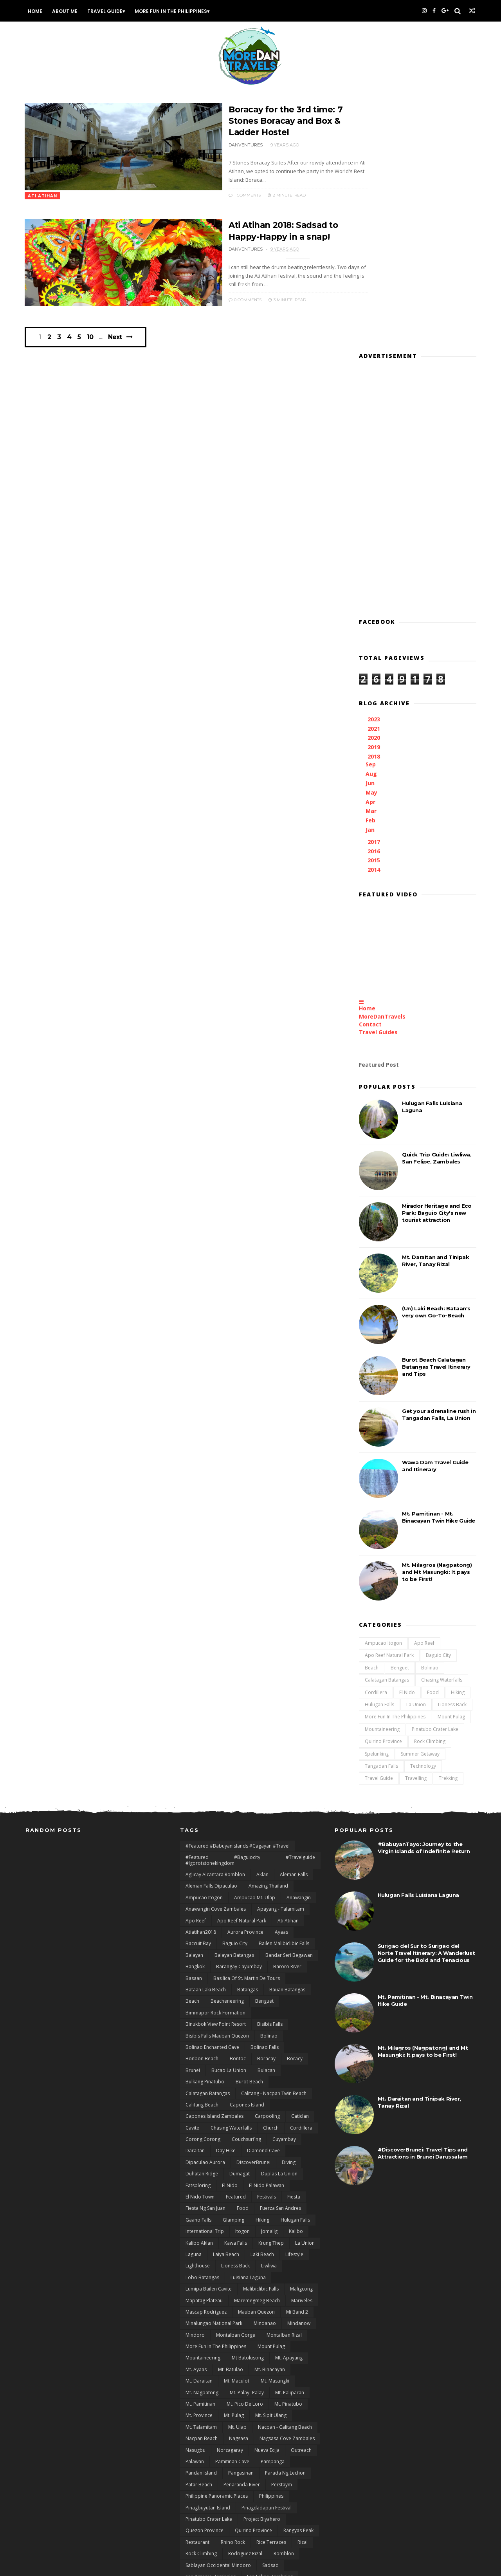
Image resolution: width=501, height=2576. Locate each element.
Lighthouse (198, 2022)
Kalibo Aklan (199, 1999)
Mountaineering (381, 1483)
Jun (370, 537)
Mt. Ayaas (196, 2126)
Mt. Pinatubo (288, 2160)
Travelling (415, 1533)
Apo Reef (423, 1397)
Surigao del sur (202, 2413)
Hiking (457, 1446)
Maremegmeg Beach (257, 2057)
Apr (370, 556)
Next (118, 342)
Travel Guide (107, 11)
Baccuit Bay (198, 1700)
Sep (371, 519)
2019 (374, 502)
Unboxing (242, 2506)
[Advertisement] (417, 240)
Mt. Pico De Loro (245, 2160)
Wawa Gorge (271, 2528)
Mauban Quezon (256, 2068)
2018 (374, 511)
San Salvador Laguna (208, 2368)
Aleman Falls (294, 1631)
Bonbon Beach (202, 1815)
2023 (374, 473)
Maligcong (301, 2045)
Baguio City (437, 1410)
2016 (374, 605)
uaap (288, 2494)
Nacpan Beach (202, 2195)
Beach (371, 1422)
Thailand (300, 2460)
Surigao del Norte (260, 2402)
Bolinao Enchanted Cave (212, 1804)
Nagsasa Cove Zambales (287, 2195)
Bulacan (266, 1827)
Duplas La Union (279, 1930)
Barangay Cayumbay (239, 1723)
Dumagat (239, 1930)
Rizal (302, 2299)
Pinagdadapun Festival (266, 2264)
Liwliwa (269, 2022)
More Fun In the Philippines (173, 11)
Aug (371, 528)
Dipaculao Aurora (205, 1919)
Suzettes (240, 2413)
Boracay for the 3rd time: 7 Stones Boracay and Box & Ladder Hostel (249, 120)
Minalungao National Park (214, 2080)
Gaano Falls (198, 1976)
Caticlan (300, 1873)
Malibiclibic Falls (261, 2045)
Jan (370, 584)
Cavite (192, 1884)
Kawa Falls (235, 1999)
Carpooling (267, 1873)
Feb (370, 574)
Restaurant (197, 2299)
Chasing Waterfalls (440, 1434)
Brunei (193, 1827)
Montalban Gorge (235, 2091)
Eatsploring (198, 1941)
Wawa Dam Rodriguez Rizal (216, 2528)
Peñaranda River (241, 2241)
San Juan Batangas (293, 2344)
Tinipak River (200, 2471)
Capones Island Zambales (214, 1873)
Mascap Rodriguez (206, 2068)
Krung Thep (271, 1999)
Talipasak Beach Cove (210, 2436)
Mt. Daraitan (199, 2137)
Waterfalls (254, 2517)
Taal (265, 2413)
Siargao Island (280, 2368)
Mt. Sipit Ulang (271, 2172)
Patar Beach (199, 2241)
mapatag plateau (204, 2057)
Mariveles (301, 2057)
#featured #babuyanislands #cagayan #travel (238, 1602)
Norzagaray (230, 2206)
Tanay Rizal (198, 2448)
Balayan (194, 1712)
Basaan (194, 1734)
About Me (67, 11)
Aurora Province (245, 1688)
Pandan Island (201, 2229)
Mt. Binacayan (269, 2126)
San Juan (252, 2344)
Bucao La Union (228, 1827)
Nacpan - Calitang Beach (285, 2183)
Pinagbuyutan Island (208, 2264)
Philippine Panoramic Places (217, 2252)
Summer (230, 2391)
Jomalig (269, 1988)
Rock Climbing (429, 1495)
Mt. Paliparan (289, 2149)
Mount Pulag (450, 1471)
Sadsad (270, 2321)
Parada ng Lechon (285, 2229)
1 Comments (206, 195)
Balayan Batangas (234, 1712)
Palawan (195, 2218)
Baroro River (287, 1723)
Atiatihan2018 (201, 1688)
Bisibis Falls (270, 1781)
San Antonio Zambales (211, 2333)
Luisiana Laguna (248, 2034)
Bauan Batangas (287, 1746)
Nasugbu (195, 2206)
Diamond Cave (263, 1907)
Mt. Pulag (234, 2172)
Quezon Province (204, 2287)
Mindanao (265, 2080)
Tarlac (273, 2448)
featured (236, 1953)
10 (93, 342)
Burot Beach (249, 1838)
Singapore (232, 2379)
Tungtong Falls (202, 2494)
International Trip (205, 1988)
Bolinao (429, 1422)
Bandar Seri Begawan (289, 1712)
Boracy (295, 1815)
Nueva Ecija (266, 2206)
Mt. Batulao (230, 2126)
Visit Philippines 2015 (209, 2517)
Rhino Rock (233, 2299)
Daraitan (195, 1907)
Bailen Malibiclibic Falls (284, 1700)
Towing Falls (238, 2471)
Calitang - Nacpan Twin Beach (273, 1849)
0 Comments (206, 297)
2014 (374, 624)
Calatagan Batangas (386, 1434)
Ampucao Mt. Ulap (254, 1654)
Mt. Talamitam (201, 2183)
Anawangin (299, 1654)
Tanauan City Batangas (270, 2436)
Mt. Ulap (237, 2183)
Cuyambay (284, 1896)
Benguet (399, 1422)
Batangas (247, 1746)
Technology (422, 1520)
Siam (248, 2368)
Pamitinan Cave (232, 2218)
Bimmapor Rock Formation (215, 1769)
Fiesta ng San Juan (205, 1965)
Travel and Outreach (286, 2471)
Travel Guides (377, 787)
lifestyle (294, 2011)
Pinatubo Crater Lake (434, 1483)
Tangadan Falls (380, 1520)
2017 (374, 596)
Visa (269, 2506)
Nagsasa (238, 2195)
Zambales (262, 2540)
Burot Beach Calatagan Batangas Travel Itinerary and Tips (435, 1121)
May (371, 547)
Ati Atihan (288, 1677)
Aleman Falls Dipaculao (211, 1642)
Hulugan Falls (378, 1459)
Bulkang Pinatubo (205, 1838)
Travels (266, 2483)
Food (432, 1446)
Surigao (220, 2402)
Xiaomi (232, 2540)
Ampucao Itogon (382, 1397)
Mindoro (195, 2091)
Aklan (262, 1631)
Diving (289, 1919)
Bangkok (195, 1723)
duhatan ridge (202, 1930)
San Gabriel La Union (209, 2344)
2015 (374, 615)
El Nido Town (200, 1953)
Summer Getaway (419, 1508)
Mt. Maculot (236, 2137)
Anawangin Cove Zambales (216, 1665)
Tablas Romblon (204, 2425)
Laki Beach (262, 2011)
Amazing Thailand (268, 1642)
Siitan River (197, 2379)
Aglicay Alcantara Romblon (215, 1631)
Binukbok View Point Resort (216, 1781)
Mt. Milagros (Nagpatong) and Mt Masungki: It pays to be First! (436, 1326)
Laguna (194, 2011)
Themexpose (65, 2566)
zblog (291, 2540)
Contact (369, 778)
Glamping (233, 1976)
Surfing (193, 2402)
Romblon (284, 2310)
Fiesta (293, 1953)
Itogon (242, 1988)
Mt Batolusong (248, 2114)
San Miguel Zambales (259, 2356)
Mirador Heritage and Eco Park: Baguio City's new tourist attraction (435, 967)
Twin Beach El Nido (250, 2494)
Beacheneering (227, 1757)
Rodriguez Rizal (245, 2310)
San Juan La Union (205, 2356)
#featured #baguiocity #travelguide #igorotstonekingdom (250, 1617)
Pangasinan (241, 2229)
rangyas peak (298, 2287)
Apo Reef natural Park (388, 1410)
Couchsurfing (246, 1896)
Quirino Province (382, 1495)
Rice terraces (271, 2299)
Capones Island (247, 1861)
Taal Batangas (296, 2413)
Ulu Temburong (203, 2506)
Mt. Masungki (275, 2137)
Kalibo (296, 1988)
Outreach (301, 2206)
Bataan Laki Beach (206, 1746)
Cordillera (375, 1446)
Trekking (447, 1533)
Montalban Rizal (284, 2091)
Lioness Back (451, 1459)
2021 (374, 483)
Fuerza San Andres (280, 1965)
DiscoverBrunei (253, 1919)
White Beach (199, 2540)
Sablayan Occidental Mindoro (218, 2321)
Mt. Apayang (289, 2114)
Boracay (266, 1815)
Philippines (271, 2252)
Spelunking (376, 1508)
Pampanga (273, 2218)
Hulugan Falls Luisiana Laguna (418, 1652)
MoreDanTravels (381, 771)
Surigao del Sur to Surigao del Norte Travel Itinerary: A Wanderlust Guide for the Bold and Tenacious (426, 1710)
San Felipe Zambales (270, 2333)
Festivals (266, 1953)
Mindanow (298, 2080)
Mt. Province (199, 2172)
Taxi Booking (200, 2460)
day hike (226, 1907)
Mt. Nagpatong (202, 2149)
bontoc (238, 1815)
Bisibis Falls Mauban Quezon (217, 1792)
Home (37, 11)
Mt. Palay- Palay (247, 2149)
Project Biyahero (261, 2276)
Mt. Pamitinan (200, 2160)
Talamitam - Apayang (256, 2425)
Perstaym (281, 2241)
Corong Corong (203, 1896)
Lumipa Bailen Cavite (209, 2045)
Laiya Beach (226, 2011)
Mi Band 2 (297, 2068)
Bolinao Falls (264, 1804)
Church (271, 1884)
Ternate (271, 2460)
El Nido (406, 1446)
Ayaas (281, 1688)
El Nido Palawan (266, 1941)
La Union (415, 1459)
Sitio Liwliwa (268, 2379)
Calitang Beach (202, 1861)
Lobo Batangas (202, 2034)
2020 (374, 492)
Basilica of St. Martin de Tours (246, 1734)
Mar (371, 565)
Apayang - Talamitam (280, 1665)
